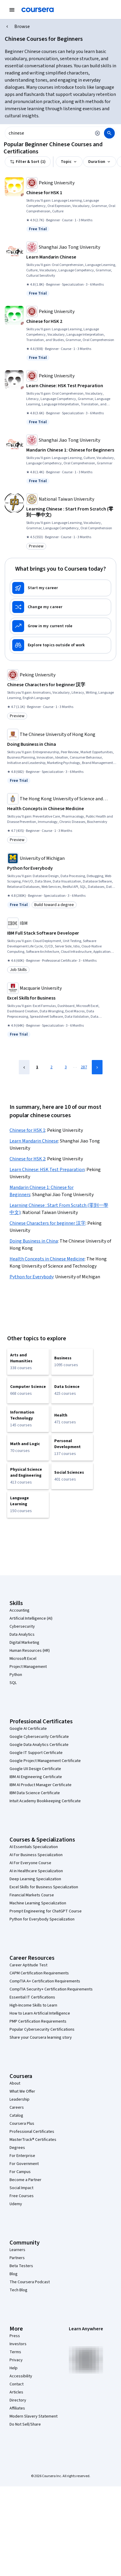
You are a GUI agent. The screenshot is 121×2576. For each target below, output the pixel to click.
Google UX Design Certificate (35, 1769)
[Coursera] (37, 10)
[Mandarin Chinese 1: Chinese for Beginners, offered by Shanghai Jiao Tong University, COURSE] (71, 450)
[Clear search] (97, 133)
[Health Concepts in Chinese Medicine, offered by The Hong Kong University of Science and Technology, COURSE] (61, 809)
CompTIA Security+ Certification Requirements (51, 1989)
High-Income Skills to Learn (33, 2005)
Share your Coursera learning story (41, 2037)
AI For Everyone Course (30, 1863)
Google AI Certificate (28, 1729)
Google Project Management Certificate (45, 1761)
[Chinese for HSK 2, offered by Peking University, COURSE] (71, 321)
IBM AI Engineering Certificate (36, 1777)
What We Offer (22, 2091)
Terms (15, 2352)
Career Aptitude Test (28, 1965)
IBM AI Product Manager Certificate (41, 1785)
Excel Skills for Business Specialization (44, 1887)
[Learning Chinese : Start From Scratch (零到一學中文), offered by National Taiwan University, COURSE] (71, 512)
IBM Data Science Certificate (35, 1793)
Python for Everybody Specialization (42, 1919)
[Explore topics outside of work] (60, 645)
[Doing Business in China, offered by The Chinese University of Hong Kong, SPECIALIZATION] (61, 744)
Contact (17, 2384)
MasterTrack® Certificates (33, 2140)
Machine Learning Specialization (38, 1903)
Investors (18, 2344)
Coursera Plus (22, 2124)
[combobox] (48, 133)
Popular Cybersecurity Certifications (42, 2029)
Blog (14, 2274)
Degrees (17, 2148)
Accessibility (21, 2376)
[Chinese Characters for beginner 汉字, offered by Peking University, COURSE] (61, 685)
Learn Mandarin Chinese (34, 1141)
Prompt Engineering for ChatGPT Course (46, 1911)
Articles (16, 2392)
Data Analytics (22, 1635)
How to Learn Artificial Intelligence (40, 2013)
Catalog (16, 2116)
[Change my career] (60, 607)
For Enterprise (22, 2156)
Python (16, 1675)
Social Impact (21, 2188)
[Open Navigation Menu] (12, 10)
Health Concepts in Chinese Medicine (47, 1259)
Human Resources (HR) (30, 1651)
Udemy (16, 2204)
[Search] (109, 133)
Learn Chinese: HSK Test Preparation (47, 1169)
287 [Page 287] (84, 1067)
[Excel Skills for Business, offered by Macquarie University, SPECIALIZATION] (61, 998)
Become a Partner (25, 2180)
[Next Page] (97, 1067)
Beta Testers (21, 2266)
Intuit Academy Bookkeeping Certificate (45, 1801)
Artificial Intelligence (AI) (31, 1618)
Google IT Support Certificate (36, 1753)
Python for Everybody (31, 1277)
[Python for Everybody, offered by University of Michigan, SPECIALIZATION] (61, 868)
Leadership (20, 2099)
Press (15, 2336)
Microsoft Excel (23, 1659)
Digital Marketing (24, 1643)
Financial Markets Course (32, 1895)
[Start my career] (60, 588)
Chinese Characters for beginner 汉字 (48, 1223)
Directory (18, 2400)
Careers (17, 2107)
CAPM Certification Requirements (39, 1973)
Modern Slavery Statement (34, 2416)
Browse (22, 26)
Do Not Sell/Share (25, 2424)
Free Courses (22, 2196)
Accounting (20, 1610)
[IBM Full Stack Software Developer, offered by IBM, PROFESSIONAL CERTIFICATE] (61, 933)
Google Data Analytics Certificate (39, 1745)
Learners (17, 2250)
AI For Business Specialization (36, 1855)
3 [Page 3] (66, 1067)
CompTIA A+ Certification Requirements (45, 1981)
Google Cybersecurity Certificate (39, 1737)
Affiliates (17, 2408)
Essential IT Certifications (32, 1997)
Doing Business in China (34, 1241)
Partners (17, 2258)
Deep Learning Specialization (35, 1879)
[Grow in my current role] (60, 626)
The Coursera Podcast (30, 2282)
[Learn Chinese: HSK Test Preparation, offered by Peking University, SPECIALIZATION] (71, 386)
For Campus (20, 2172)
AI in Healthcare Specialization (36, 1871)
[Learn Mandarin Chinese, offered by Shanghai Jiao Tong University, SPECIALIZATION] (71, 257)
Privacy (16, 2360)
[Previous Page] (24, 1067)
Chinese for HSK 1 (27, 1130)
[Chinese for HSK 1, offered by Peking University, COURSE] (71, 193)
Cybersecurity (22, 1626)
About (15, 2083)
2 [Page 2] (51, 1067)
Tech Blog (18, 2290)
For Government (24, 2164)
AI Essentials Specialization (34, 1847)
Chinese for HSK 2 (27, 1159)
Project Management (28, 1667)
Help (14, 2368)
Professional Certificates (32, 2132)
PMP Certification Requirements (38, 2021)
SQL (13, 1683)
